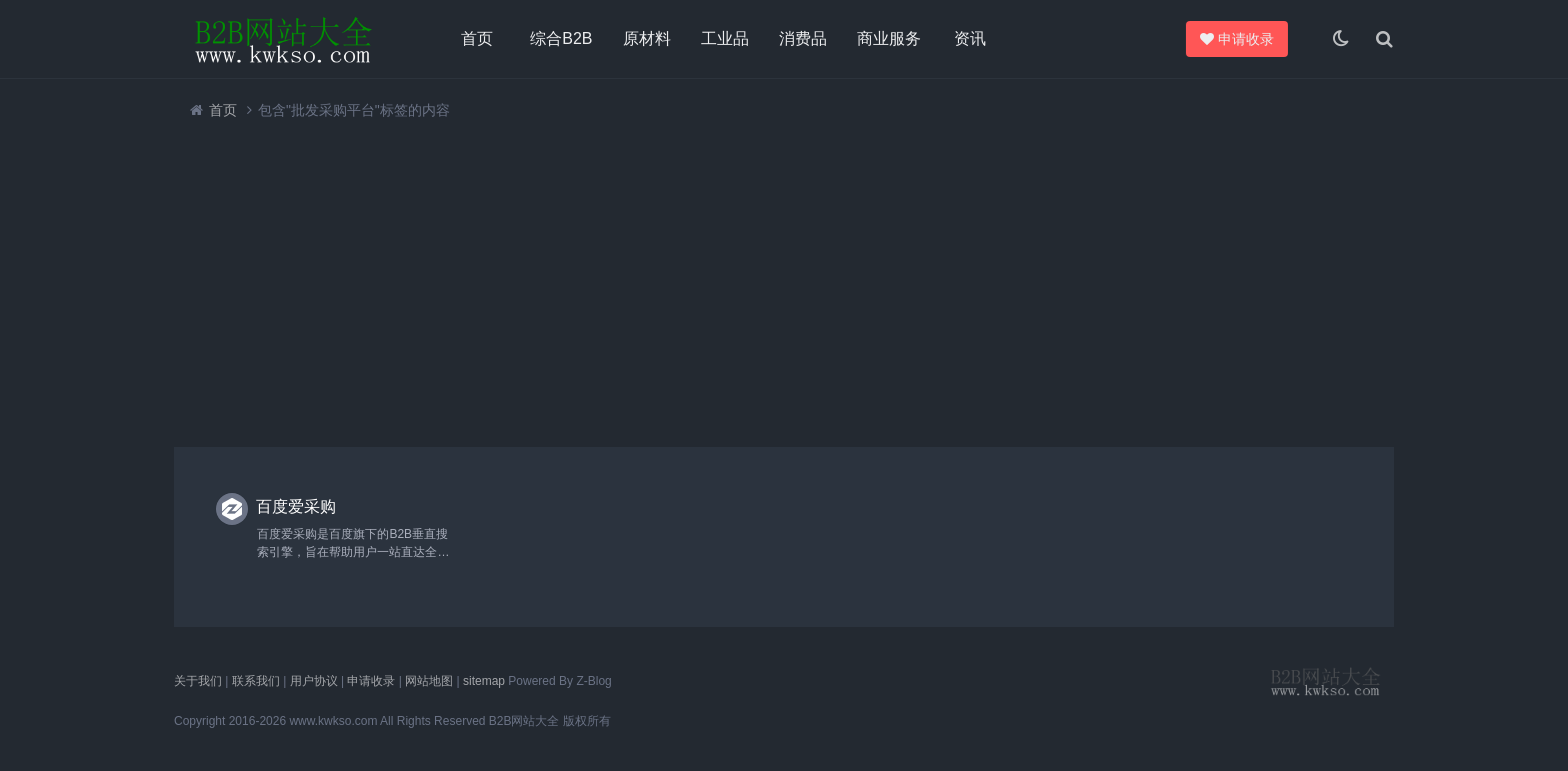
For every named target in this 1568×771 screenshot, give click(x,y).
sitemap (484, 681)
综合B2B (561, 38)
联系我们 (256, 681)
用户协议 (314, 681)
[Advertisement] (774, 283)
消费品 (803, 38)
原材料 (647, 38)
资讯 (970, 38)
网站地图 (429, 681)
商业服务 (889, 38)
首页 (477, 38)
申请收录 (1234, 39)
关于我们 (198, 681)
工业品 (725, 38)
